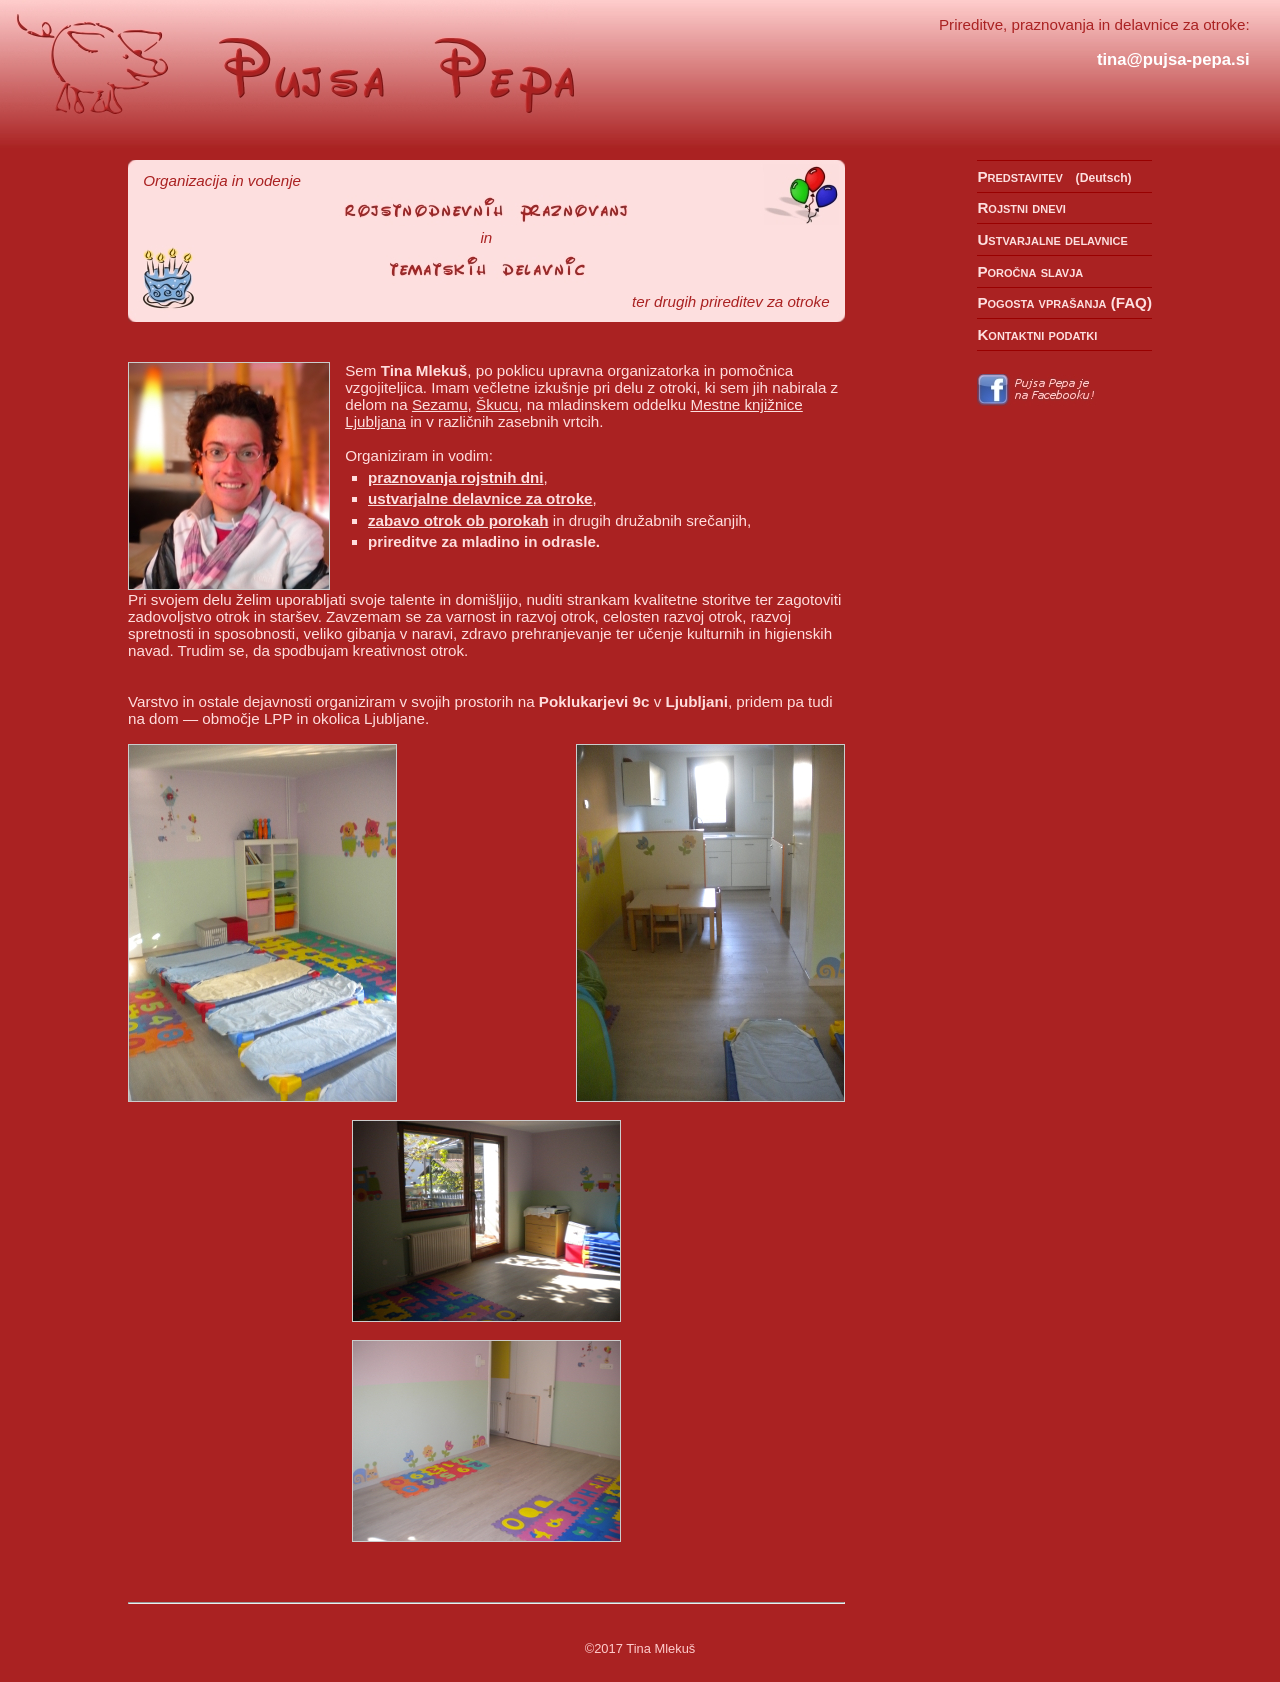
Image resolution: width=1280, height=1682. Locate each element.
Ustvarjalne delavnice (1052, 239)
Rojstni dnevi (1021, 207)
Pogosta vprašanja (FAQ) (1064, 302)
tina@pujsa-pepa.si (1173, 59)
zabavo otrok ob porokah (458, 520)
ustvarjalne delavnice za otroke (480, 498)
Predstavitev (1020, 176)
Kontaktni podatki (1037, 334)
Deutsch (1104, 178)
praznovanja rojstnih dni (456, 477)
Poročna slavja (1030, 271)
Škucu (497, 404)
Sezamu (440, 404)
